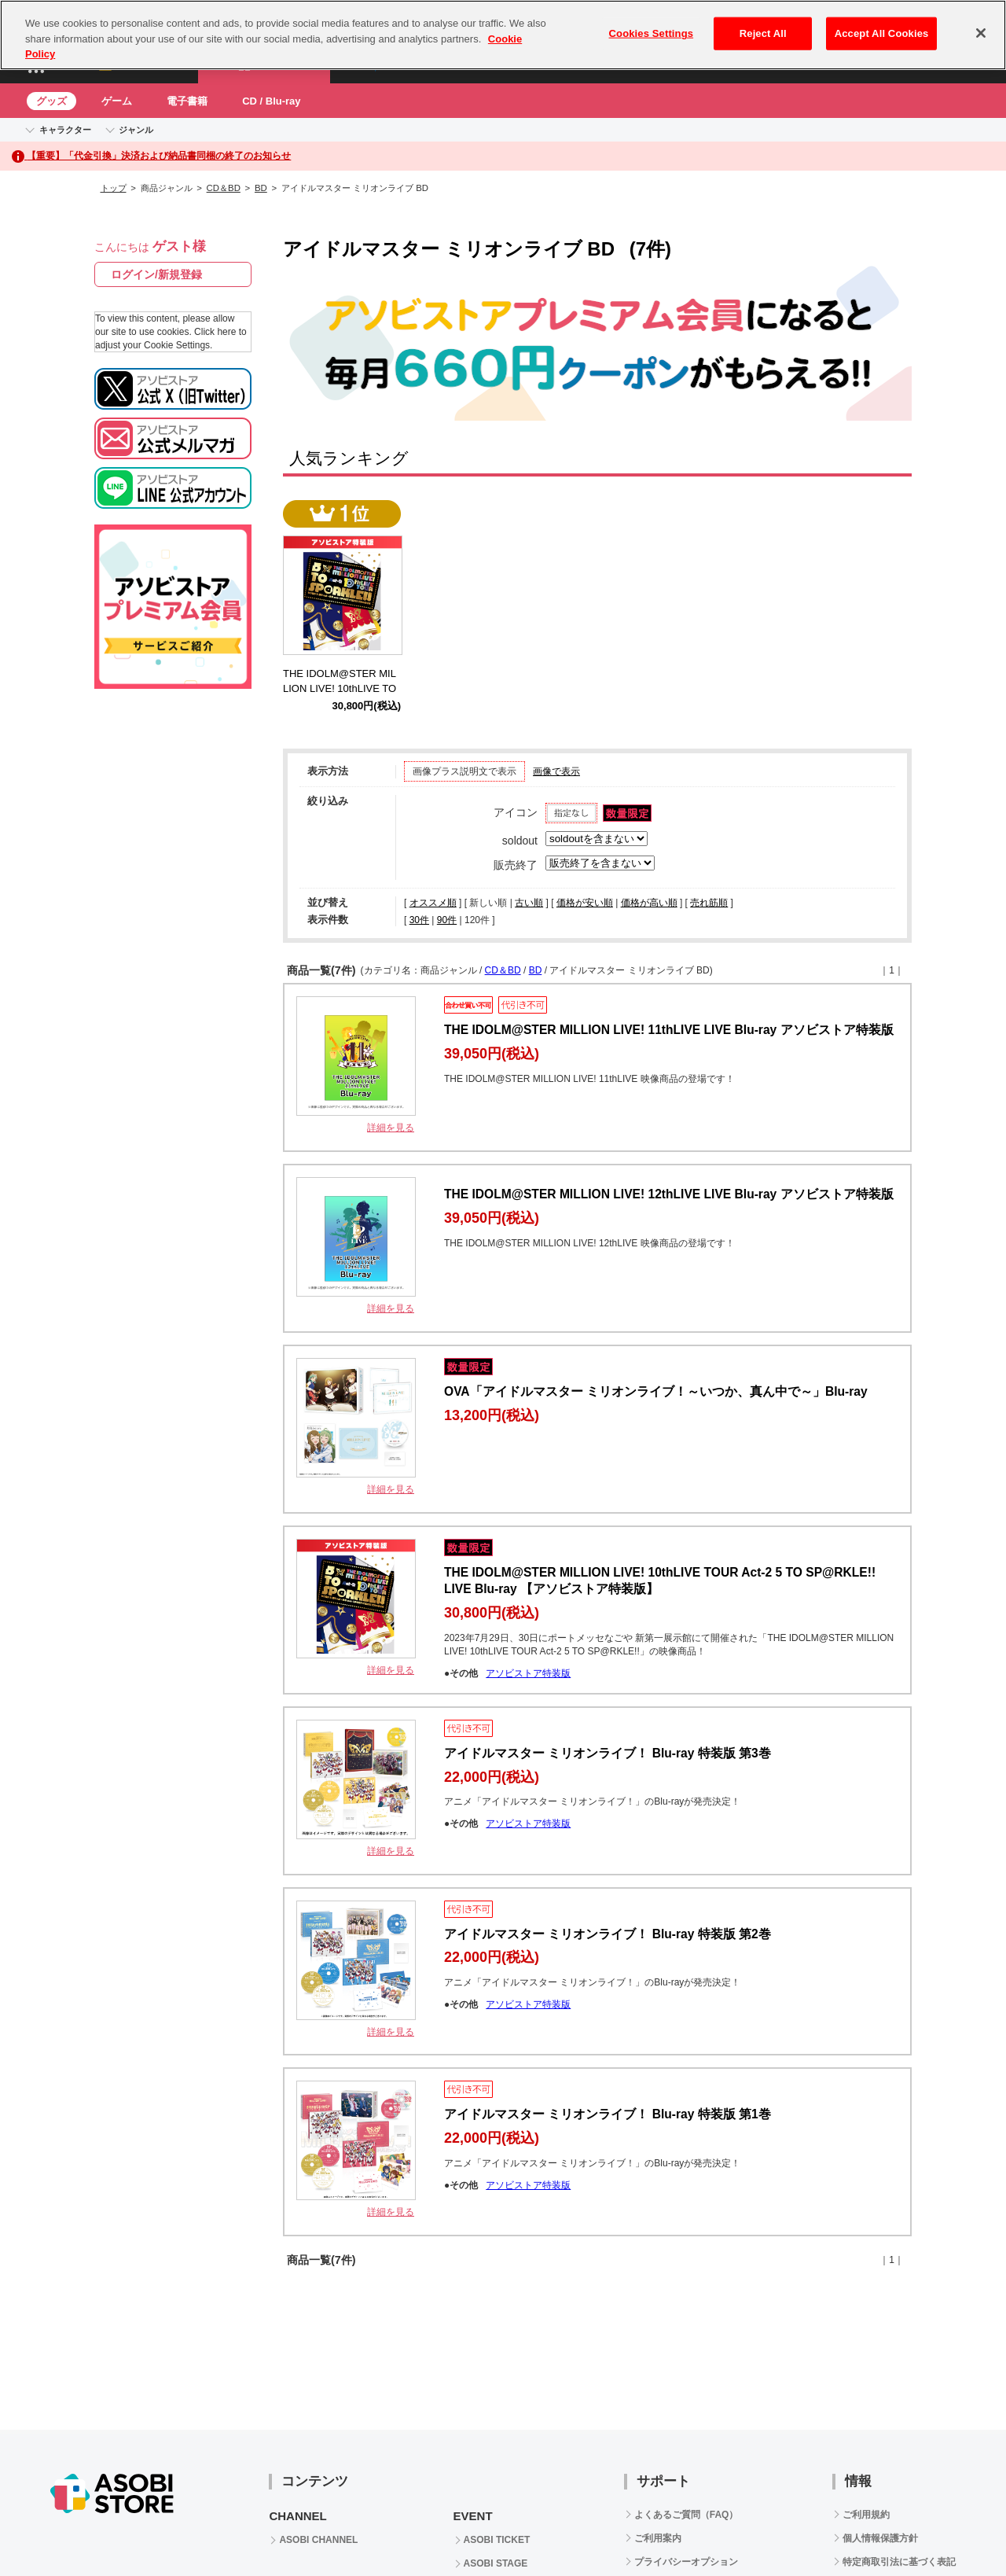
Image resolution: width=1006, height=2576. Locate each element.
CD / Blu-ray (271, 101)
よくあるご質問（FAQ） (686, 2514)
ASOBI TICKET (497, 2539)
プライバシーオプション (686, 2561)
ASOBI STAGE (496, 2563)
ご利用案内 (657, 2538)
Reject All (763, 33)
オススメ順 (433, 902)
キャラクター (65, 129)
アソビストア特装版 (528, 1673)
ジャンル (136, 129)
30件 (419, 920)
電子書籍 (187, 101)
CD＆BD (223, 188)
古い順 (529, 902)
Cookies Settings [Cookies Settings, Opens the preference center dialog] (651, 33)
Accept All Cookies (882, 33)
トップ (114, 188)
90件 (447, 920)
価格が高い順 (649, 902)
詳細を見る (390, 1127)
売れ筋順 (709, 902)
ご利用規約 (866, 2514)
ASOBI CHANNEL (318, 2539)
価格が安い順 (584, 902)
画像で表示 (556, 771)
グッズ (51, 101)
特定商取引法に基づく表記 (899, 2561)
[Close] (981, 33)
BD (261, 188)
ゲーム (116, 101)
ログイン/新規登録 (156, 274)
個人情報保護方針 (880, 2538)
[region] (503, 35)
